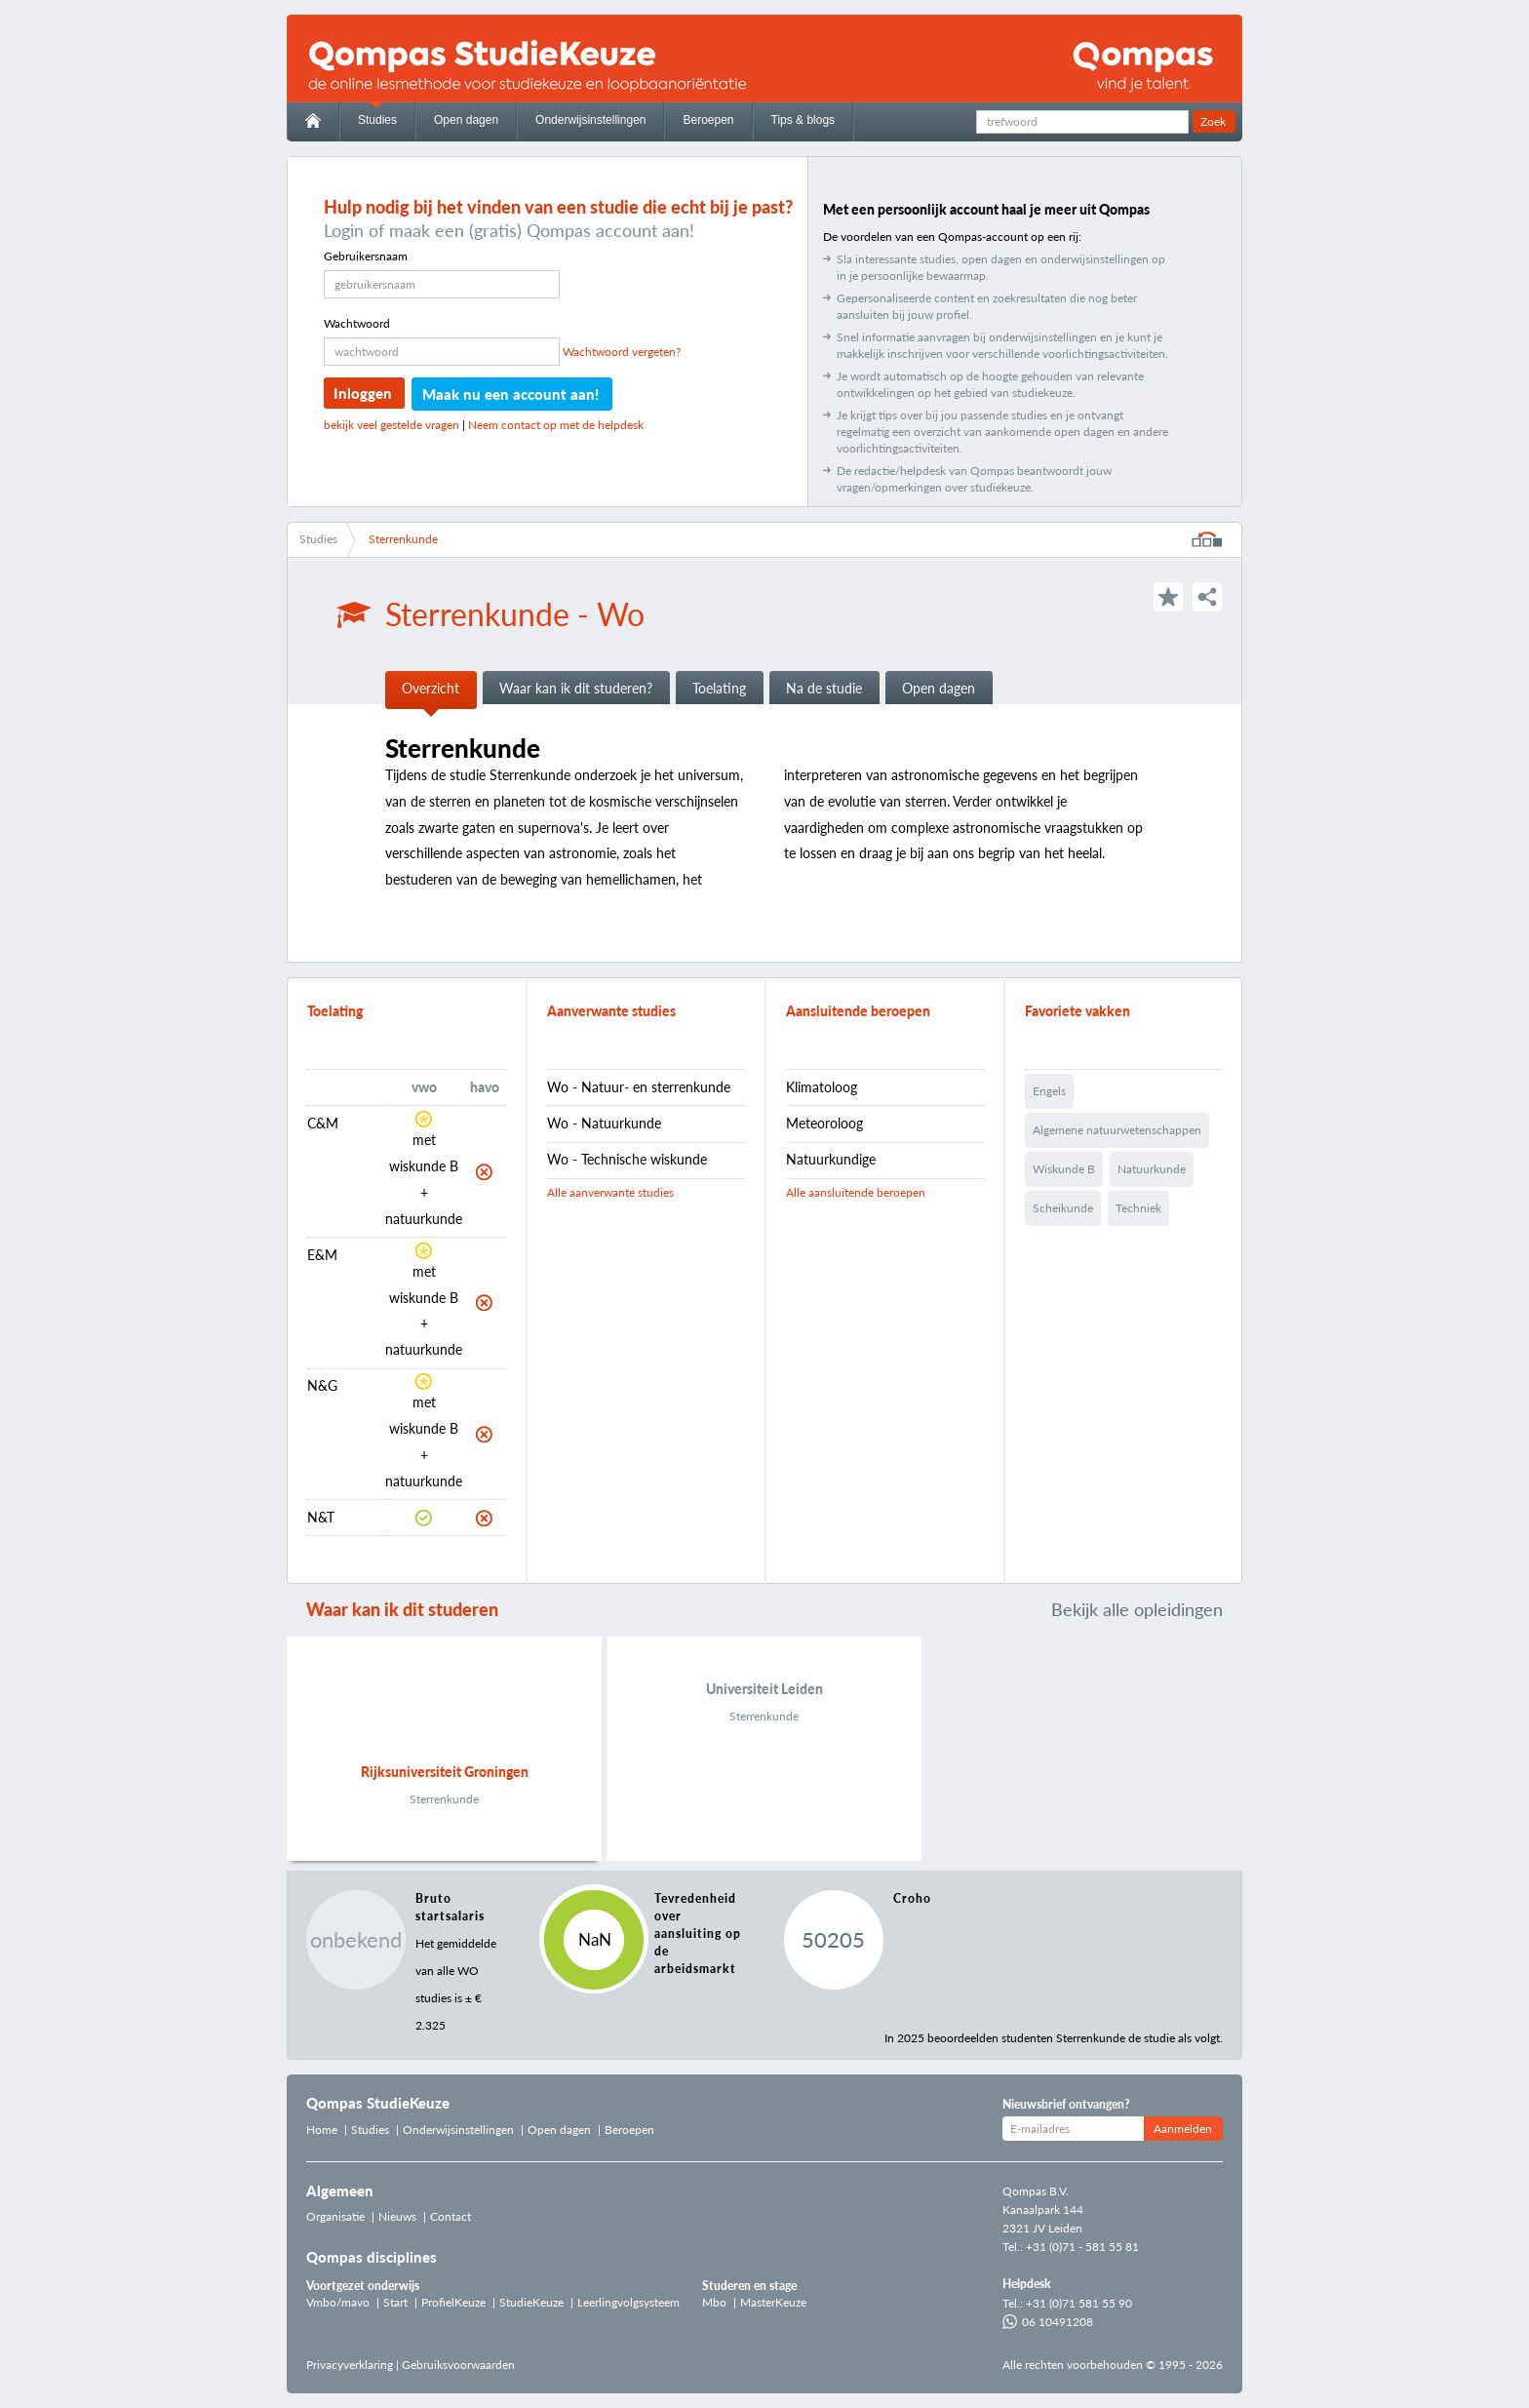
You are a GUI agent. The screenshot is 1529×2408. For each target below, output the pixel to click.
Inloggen (362, 393)
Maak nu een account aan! (510, 394)
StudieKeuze (531, 2302)
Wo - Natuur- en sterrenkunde (638, 1087)
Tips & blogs (803, 120)
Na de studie (824, 688)
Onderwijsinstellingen (590, 120)
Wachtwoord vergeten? (622, 351)
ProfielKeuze (453, 2302)
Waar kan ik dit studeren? (575, 688)
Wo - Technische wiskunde (627, 1159)
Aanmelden (1183, 2128)
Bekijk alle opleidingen (1137, 1609)
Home (321, 2129)
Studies (377, 120)
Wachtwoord (357, 323)
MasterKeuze (773, 2302)
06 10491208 (1047, 2321)
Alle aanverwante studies (610, 1192)
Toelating (719, 688)
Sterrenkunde (403, 539)
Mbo (714, 2302)
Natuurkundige (831, 1159)
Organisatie (335, 2216)
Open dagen (466, 120)
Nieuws (397, 2216)
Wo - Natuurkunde (604, 1123)
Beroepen (708, 120)
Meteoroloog (824, 1123)
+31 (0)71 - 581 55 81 (1082, 2246)
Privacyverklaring (349, 2364)
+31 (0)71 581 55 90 (1079, 2303)
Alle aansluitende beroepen (855, 1192)
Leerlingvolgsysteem (628, 2302)
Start (395, 2302)
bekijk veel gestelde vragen (391, 424)
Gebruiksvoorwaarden (458, 2364)
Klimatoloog (821, 1087)
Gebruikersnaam (366, 256)
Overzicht (430, 688)
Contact (450, 2216)
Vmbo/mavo (338, 2302)
